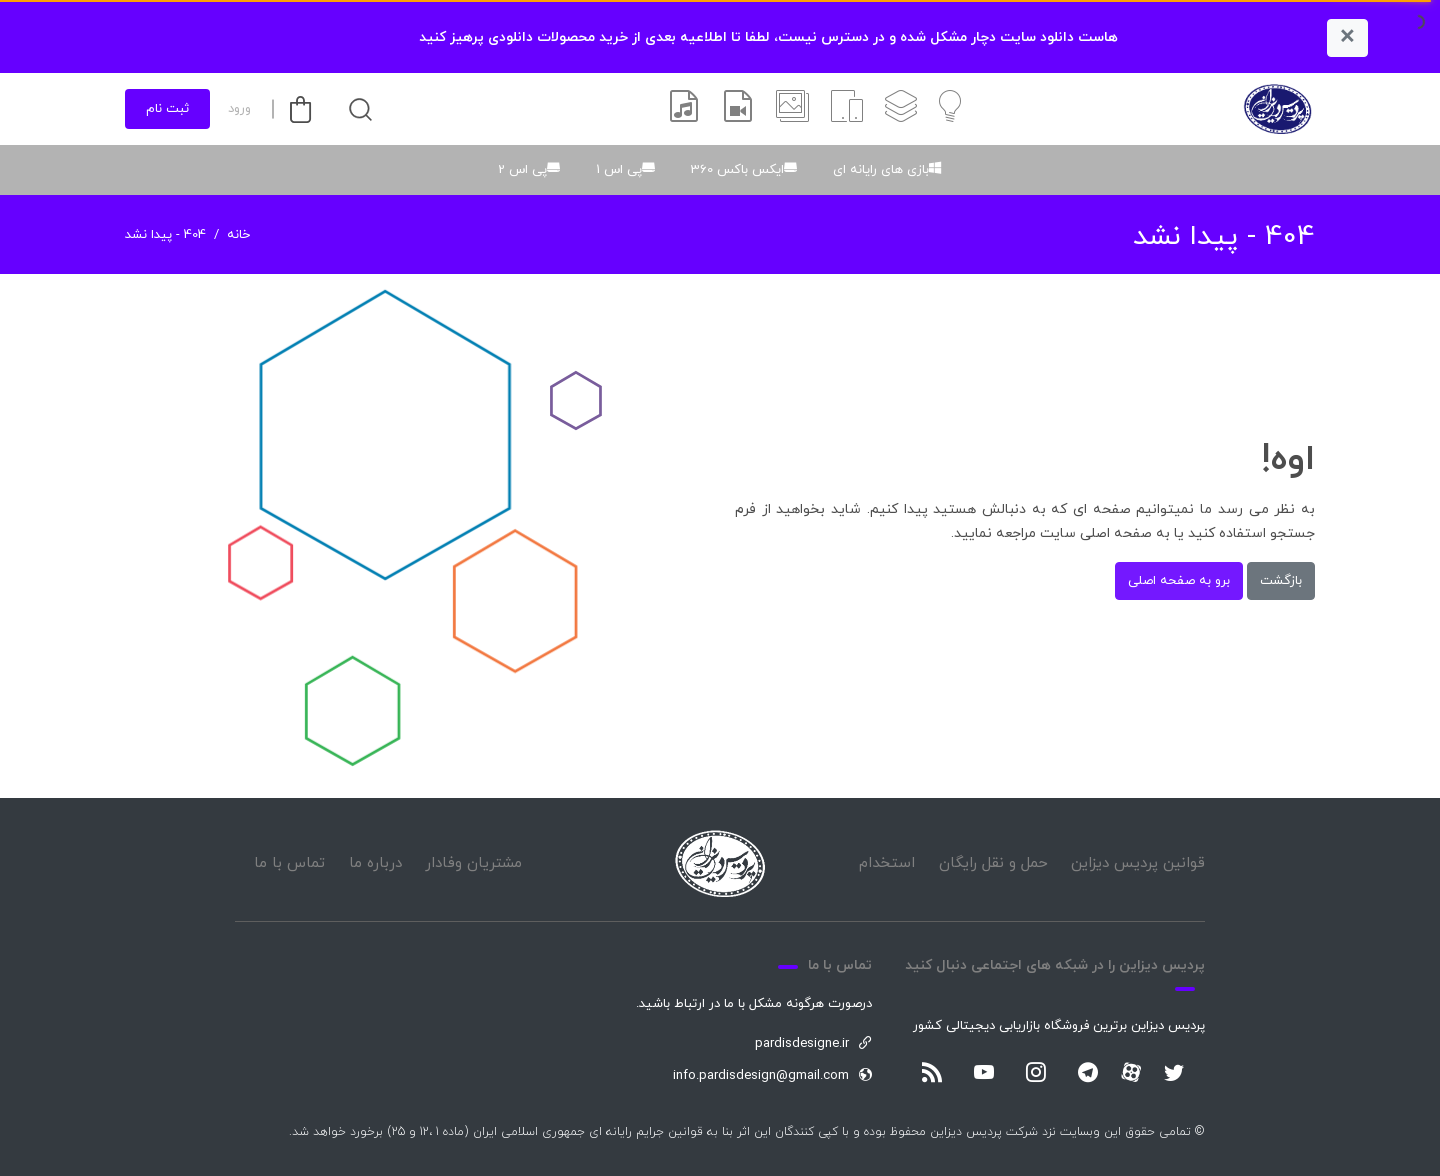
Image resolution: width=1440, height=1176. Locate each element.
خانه (238, 235)
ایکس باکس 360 (737, 170)
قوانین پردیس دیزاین (1138, 863)
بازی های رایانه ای (881, 170)
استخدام (887, 863)
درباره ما (375, 863)
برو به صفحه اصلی (1179, 581)
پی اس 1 (619, 170)
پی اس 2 (522, 170)
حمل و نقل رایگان (993, 863)
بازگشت (1281, 581)
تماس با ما (289, 863)
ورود (239, 109)
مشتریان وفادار (473, 863)
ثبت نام (167, 109)
